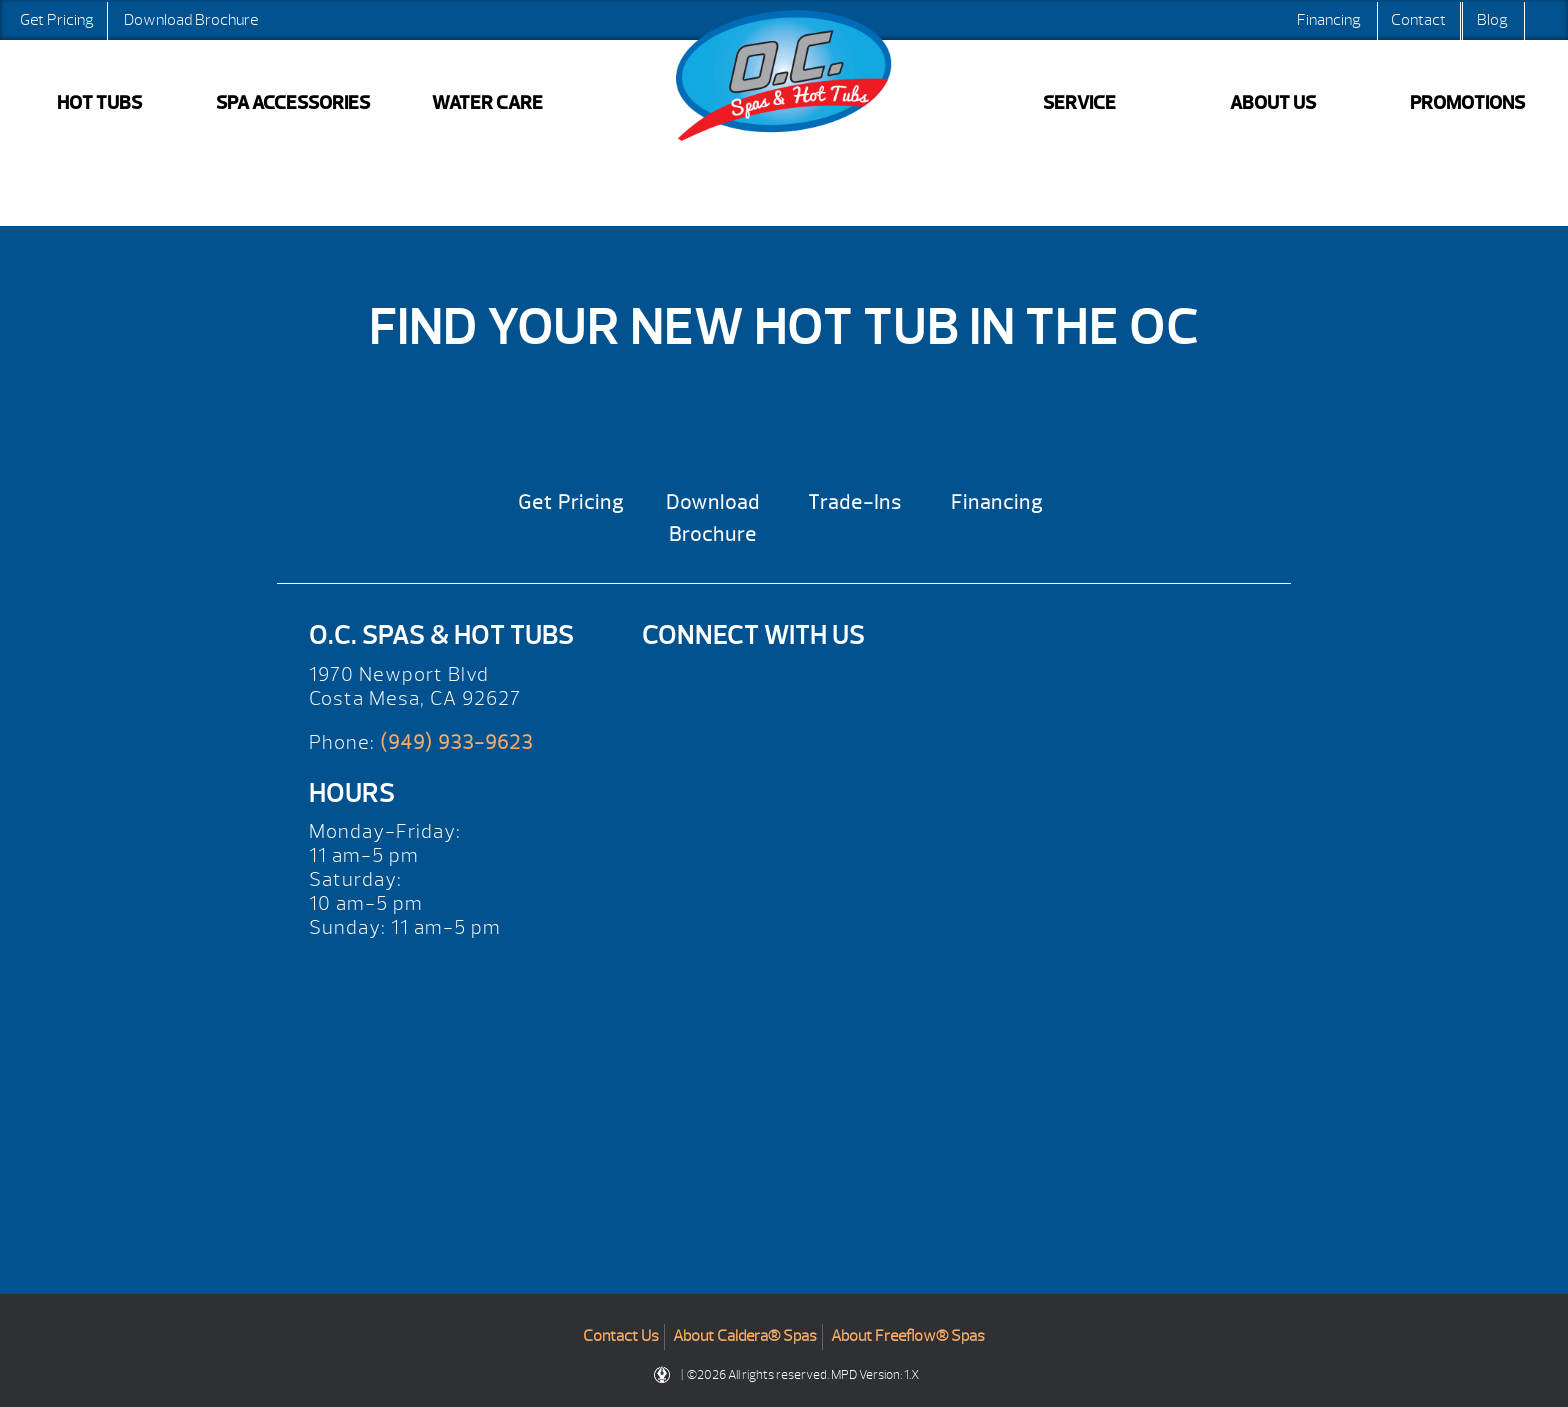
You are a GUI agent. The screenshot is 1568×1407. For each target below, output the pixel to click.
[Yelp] (676, 685)
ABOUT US (1273, 103)
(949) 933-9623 (456, 742)
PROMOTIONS (1467, 103)
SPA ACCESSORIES (293, 103)
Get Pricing (57, 20)
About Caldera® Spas (745, 1336)
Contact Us (621, 1336)
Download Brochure (191, 20)
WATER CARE (487, 103)
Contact (1418, 20)
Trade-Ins (855, 502)
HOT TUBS (99, 103)
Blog (1492, 20)
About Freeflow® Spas (908, 1336)
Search (1543, 20)
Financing (1329, 20)
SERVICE (1079, 103)
